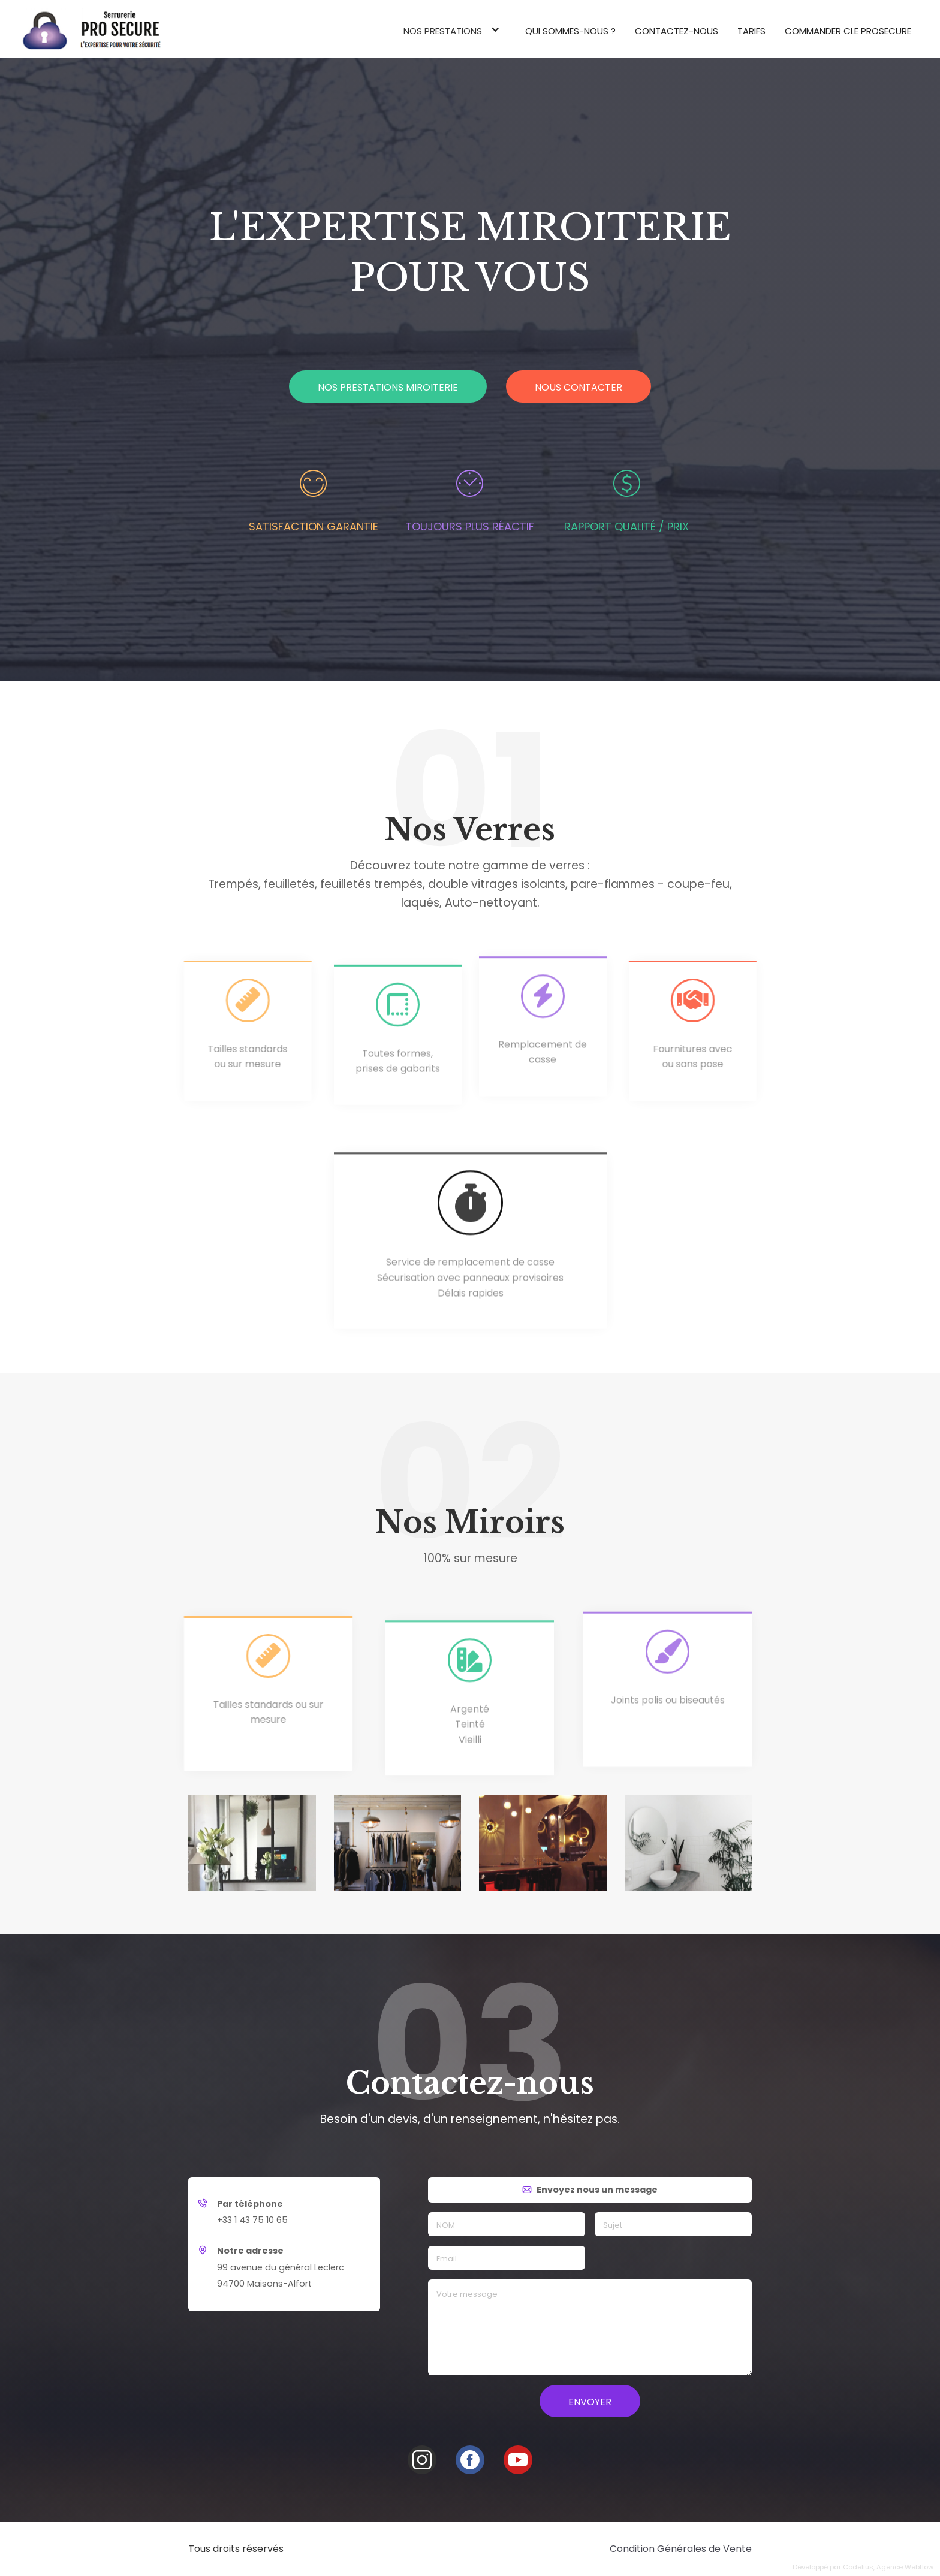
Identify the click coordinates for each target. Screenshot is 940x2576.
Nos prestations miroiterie (388, 387)
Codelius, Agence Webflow (888, 2567)
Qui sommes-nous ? (570, 31)
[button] (454, 29)
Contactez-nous (676, 31)
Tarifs (751, 31)
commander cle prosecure (848, 31)
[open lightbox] (252, 1849)
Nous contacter (578, 387)
